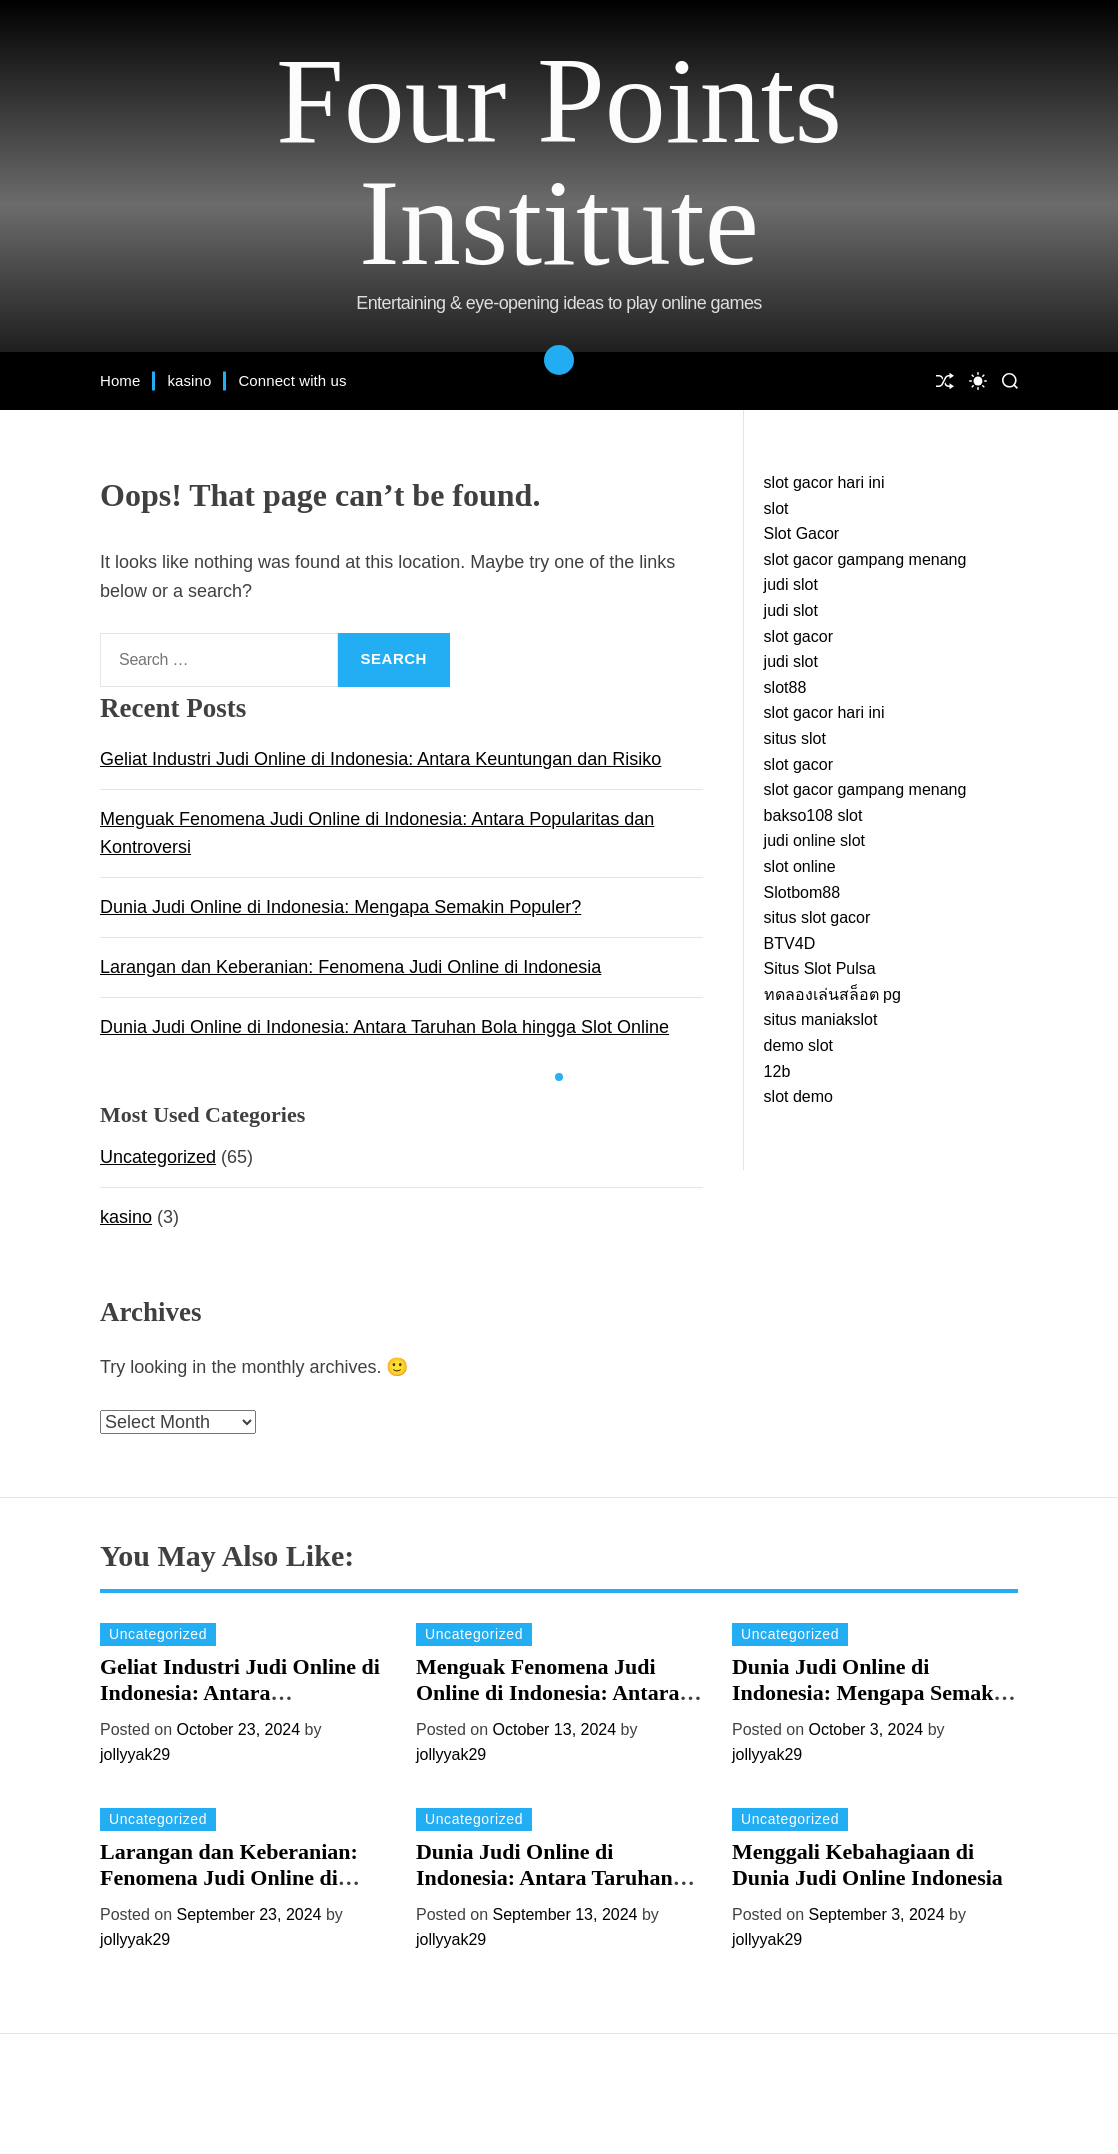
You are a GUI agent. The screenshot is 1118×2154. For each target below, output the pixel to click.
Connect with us (292, 380)
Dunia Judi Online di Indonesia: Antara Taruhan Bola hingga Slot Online (384, 1027)
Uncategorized (158, 1157)
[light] (978, 381)
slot (776, 508)
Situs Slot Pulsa (820, 968)
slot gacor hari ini (824, 482)
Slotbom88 (802, 892)
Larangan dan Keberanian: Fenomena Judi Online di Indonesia (350, 967)
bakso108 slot (813, 815)
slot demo (798, 1096)
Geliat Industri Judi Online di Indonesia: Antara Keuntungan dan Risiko (380, 759)
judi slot (791, 584)
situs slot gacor (817, 917)
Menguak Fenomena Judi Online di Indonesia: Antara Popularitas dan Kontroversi (550, 1693)
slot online (800, 866)
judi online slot (814, 840)
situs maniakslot (821, 1019)
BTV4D (790, 943)
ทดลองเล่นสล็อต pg (832, 994)
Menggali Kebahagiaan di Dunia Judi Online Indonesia (867, 1864)
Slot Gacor (802, 533)
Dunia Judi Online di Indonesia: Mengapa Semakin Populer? (340, 907)
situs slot (795, 738)
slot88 (785, 687)
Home (120, 380)
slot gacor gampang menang (865, 559)
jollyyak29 (135, 1754)
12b (777, 1071)
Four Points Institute (559, 162)
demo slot (798, 1045)
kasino (189, 380)
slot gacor (798, 636)
